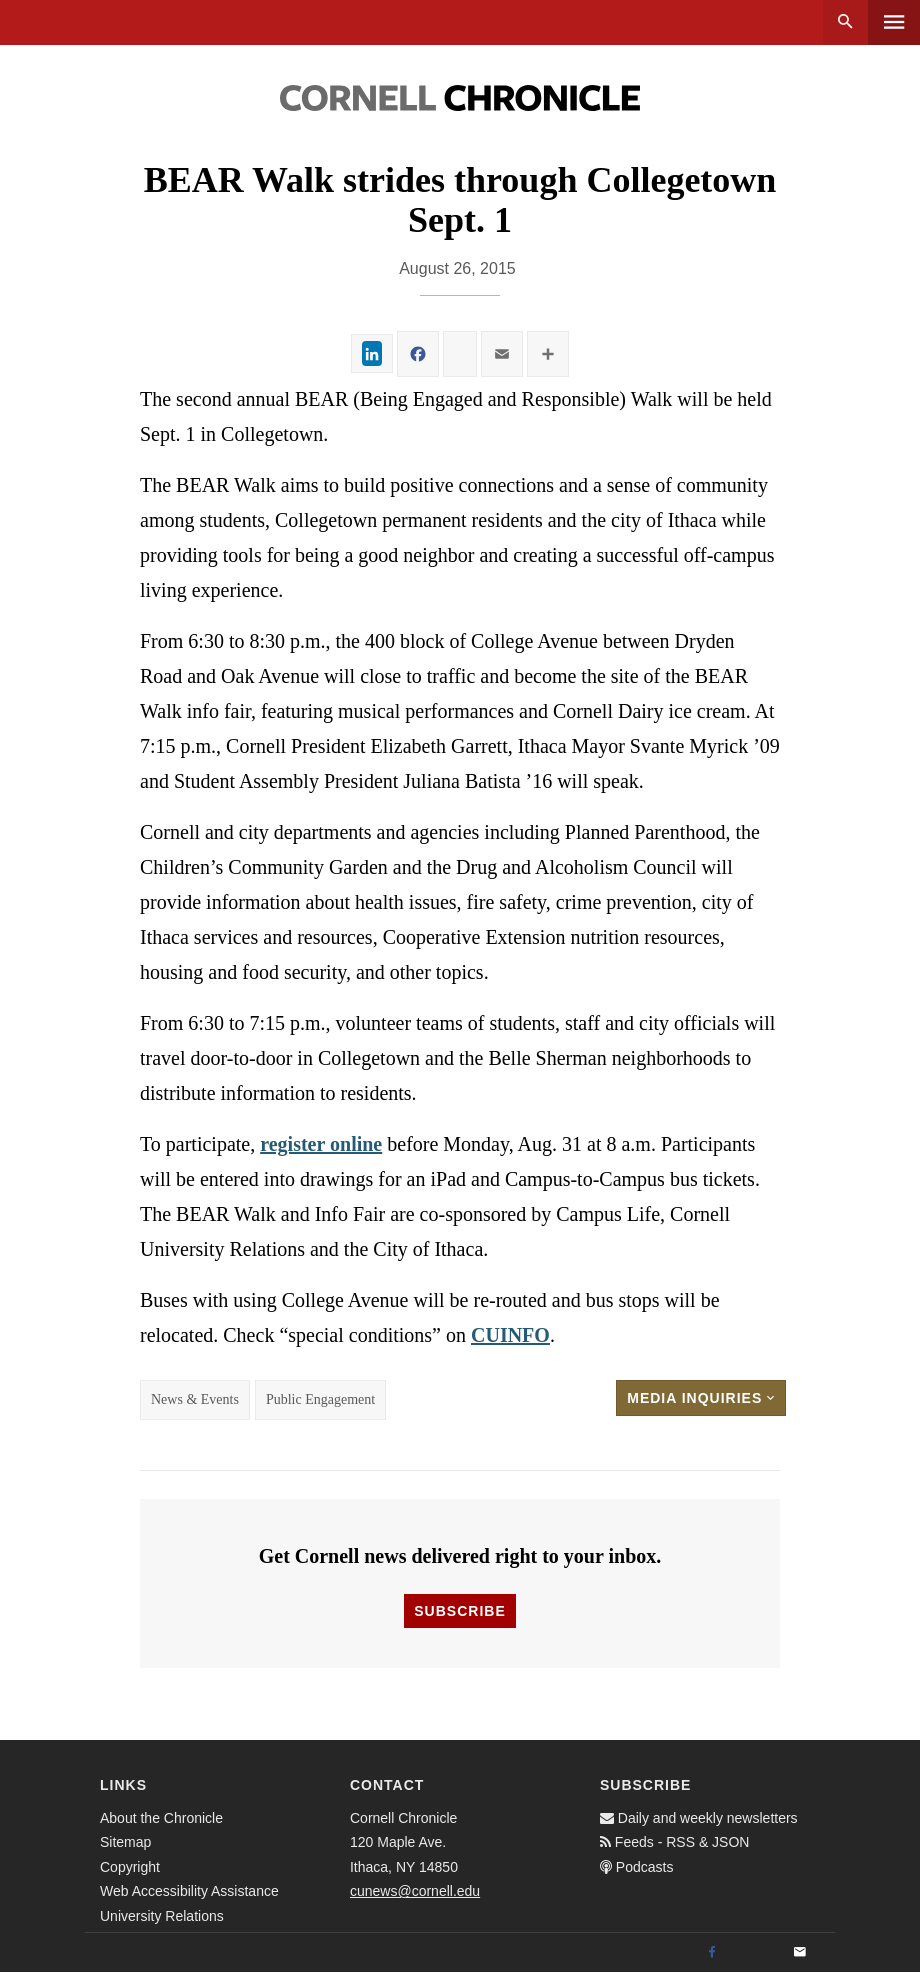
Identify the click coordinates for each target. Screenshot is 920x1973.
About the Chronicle (161, 1818)
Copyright (130, 1867)
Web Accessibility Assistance (189, 1891)
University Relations (162, 1916)
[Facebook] (712, 1953)
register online (321, 1144)
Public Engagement (320, 1399)
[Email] (800, 1953)
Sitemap (125, 1842)
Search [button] (845, 22)
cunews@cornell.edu (415, 1891)
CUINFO (510, 1335)
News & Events (195, 1399)
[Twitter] (756, 1953)
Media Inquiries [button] (701, 1398)
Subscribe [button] (459, 1611)
